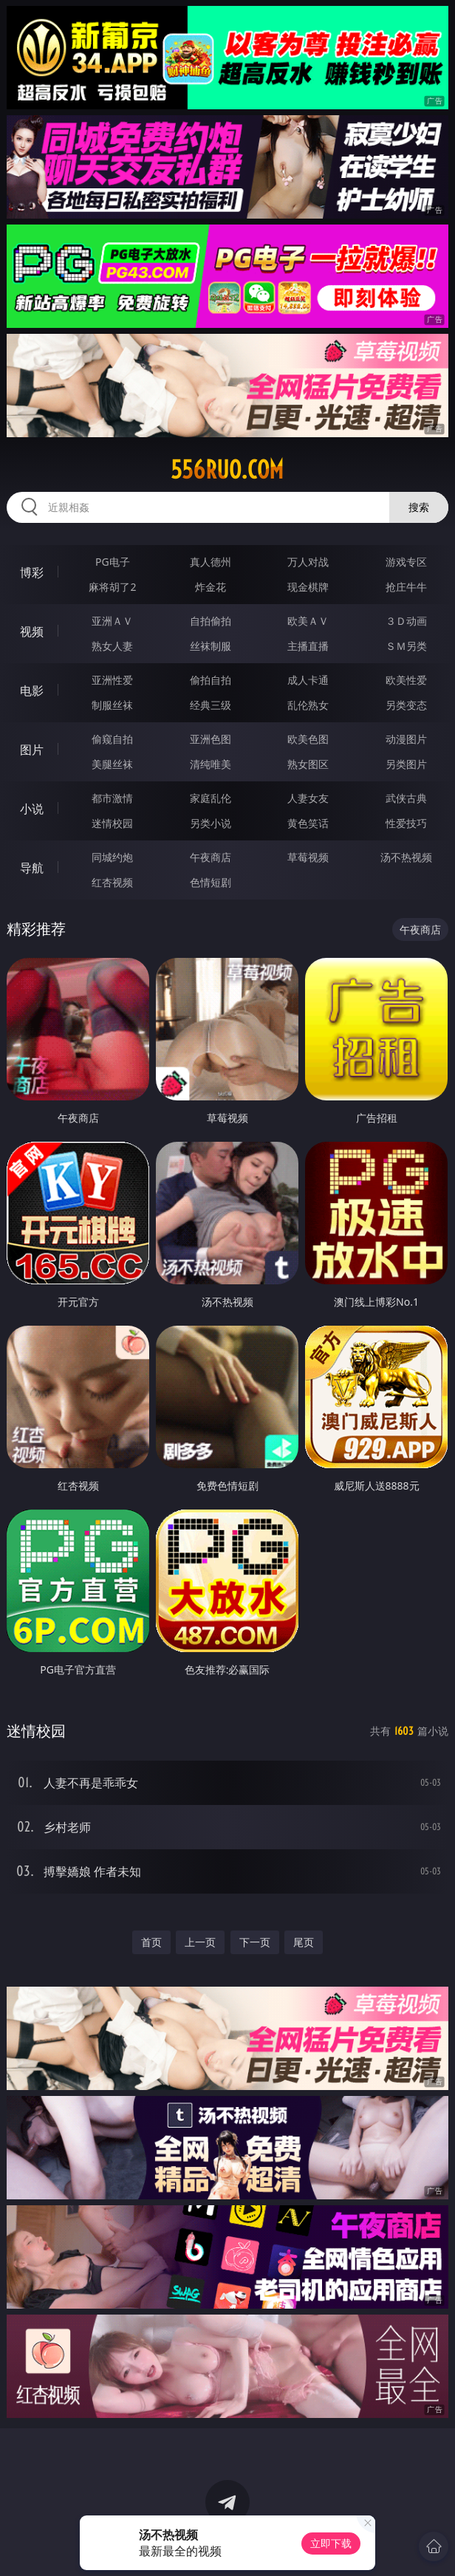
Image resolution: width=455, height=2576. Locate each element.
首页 (151, 1942)
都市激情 (112, 798)
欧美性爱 (406, 680)
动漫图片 (406, 739)
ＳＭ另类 (406, 646)
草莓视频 (308, 857)
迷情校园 (112, 823)
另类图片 (406, 764)
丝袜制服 (210, 646)
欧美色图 (308, 739)
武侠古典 (406, 798)
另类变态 (406, 705)
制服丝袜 (112, 705)
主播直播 (308, 646)
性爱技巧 (406, 823)
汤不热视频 (406, 857)
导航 (32, 868)
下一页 (254, 1942)
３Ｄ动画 (406, 621)
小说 (32, 809)
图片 (32, 749)
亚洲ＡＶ (112, 621)
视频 (32, 631)
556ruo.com (227, 469)
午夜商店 (210, 857)
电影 (32, 690)
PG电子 (112, 562)
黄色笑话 (308, 823)
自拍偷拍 (210, 621)
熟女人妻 (112, 646)
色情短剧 (210, 882)
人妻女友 (308, 798)
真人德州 (210, 562)
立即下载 (331, 2543)
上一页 (200, 1942)
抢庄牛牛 (406, 587)
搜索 (418, 507)
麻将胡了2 (112, 587)
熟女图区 (308, 764)
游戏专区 (406, 562)
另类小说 (210, 823)
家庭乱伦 (210, 798)
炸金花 (210, 587)
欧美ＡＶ (308, 621)
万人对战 (308, 562)
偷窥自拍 (112, 739)
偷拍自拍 (210, 680)
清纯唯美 (210, 764)
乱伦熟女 (308, 705)
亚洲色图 (210, 739)
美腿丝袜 (112, 764)
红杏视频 (112, 882)
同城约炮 (112, 857)
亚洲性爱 (112, 680)
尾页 (303, 1942)
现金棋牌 (308, 587)
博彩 (32, 572)
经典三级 (210, 705)
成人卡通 (308, 680)
